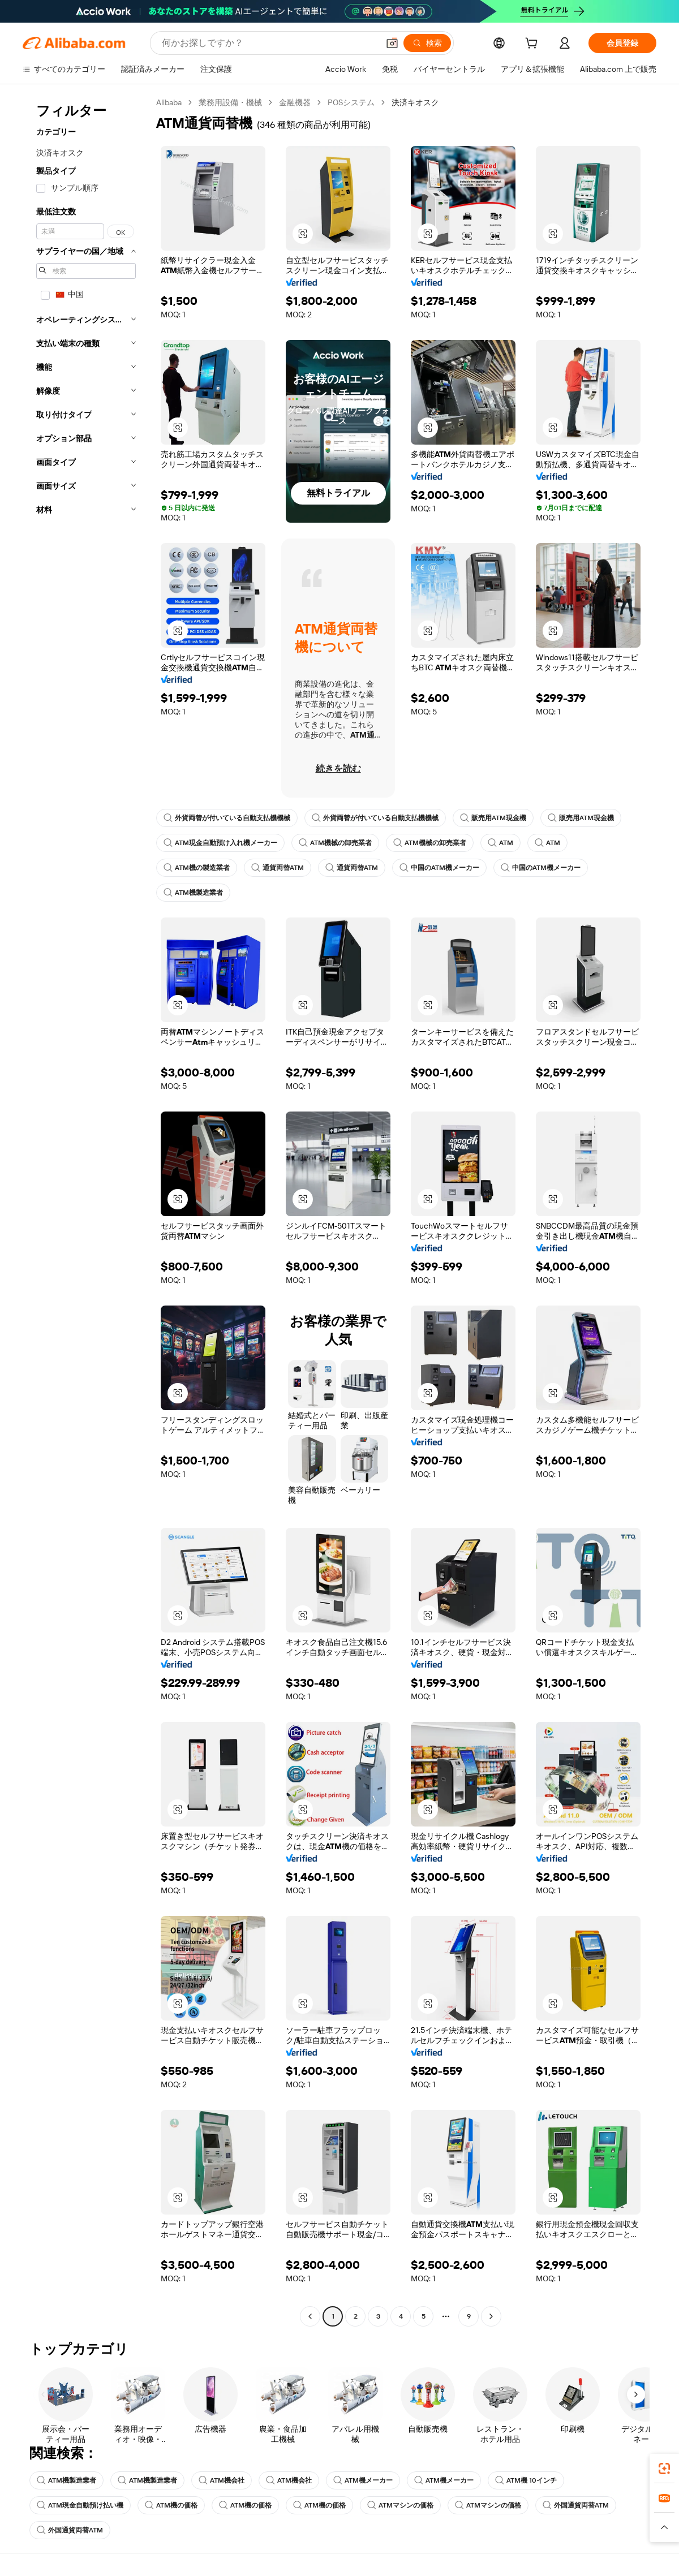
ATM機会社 (221, 2480)
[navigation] (86, 1211)
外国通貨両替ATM (576, 2505)
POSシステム (351, 102)
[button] (392, 43)
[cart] (533, 44)
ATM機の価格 (171, 2505)
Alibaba (169, 102)
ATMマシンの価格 (400, 2505)
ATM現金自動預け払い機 (80, 2505)
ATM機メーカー (363, 2480)
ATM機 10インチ (526, 2480)
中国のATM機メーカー (439, 867)
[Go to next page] (491, 2316)
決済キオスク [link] (415, 102)
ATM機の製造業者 (197, 867)
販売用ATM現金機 (493, 817)
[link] (664, 2468)
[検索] (427, 43)
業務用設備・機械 (230, 102)
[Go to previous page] (310, 2316)
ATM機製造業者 (193, 892)
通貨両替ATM (277, 867)
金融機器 (295, 102)
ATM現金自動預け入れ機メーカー (220, 842)
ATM (500, 842)
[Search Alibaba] (269, 43)
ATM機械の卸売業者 (335, 842)
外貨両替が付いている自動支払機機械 (227, 817)
